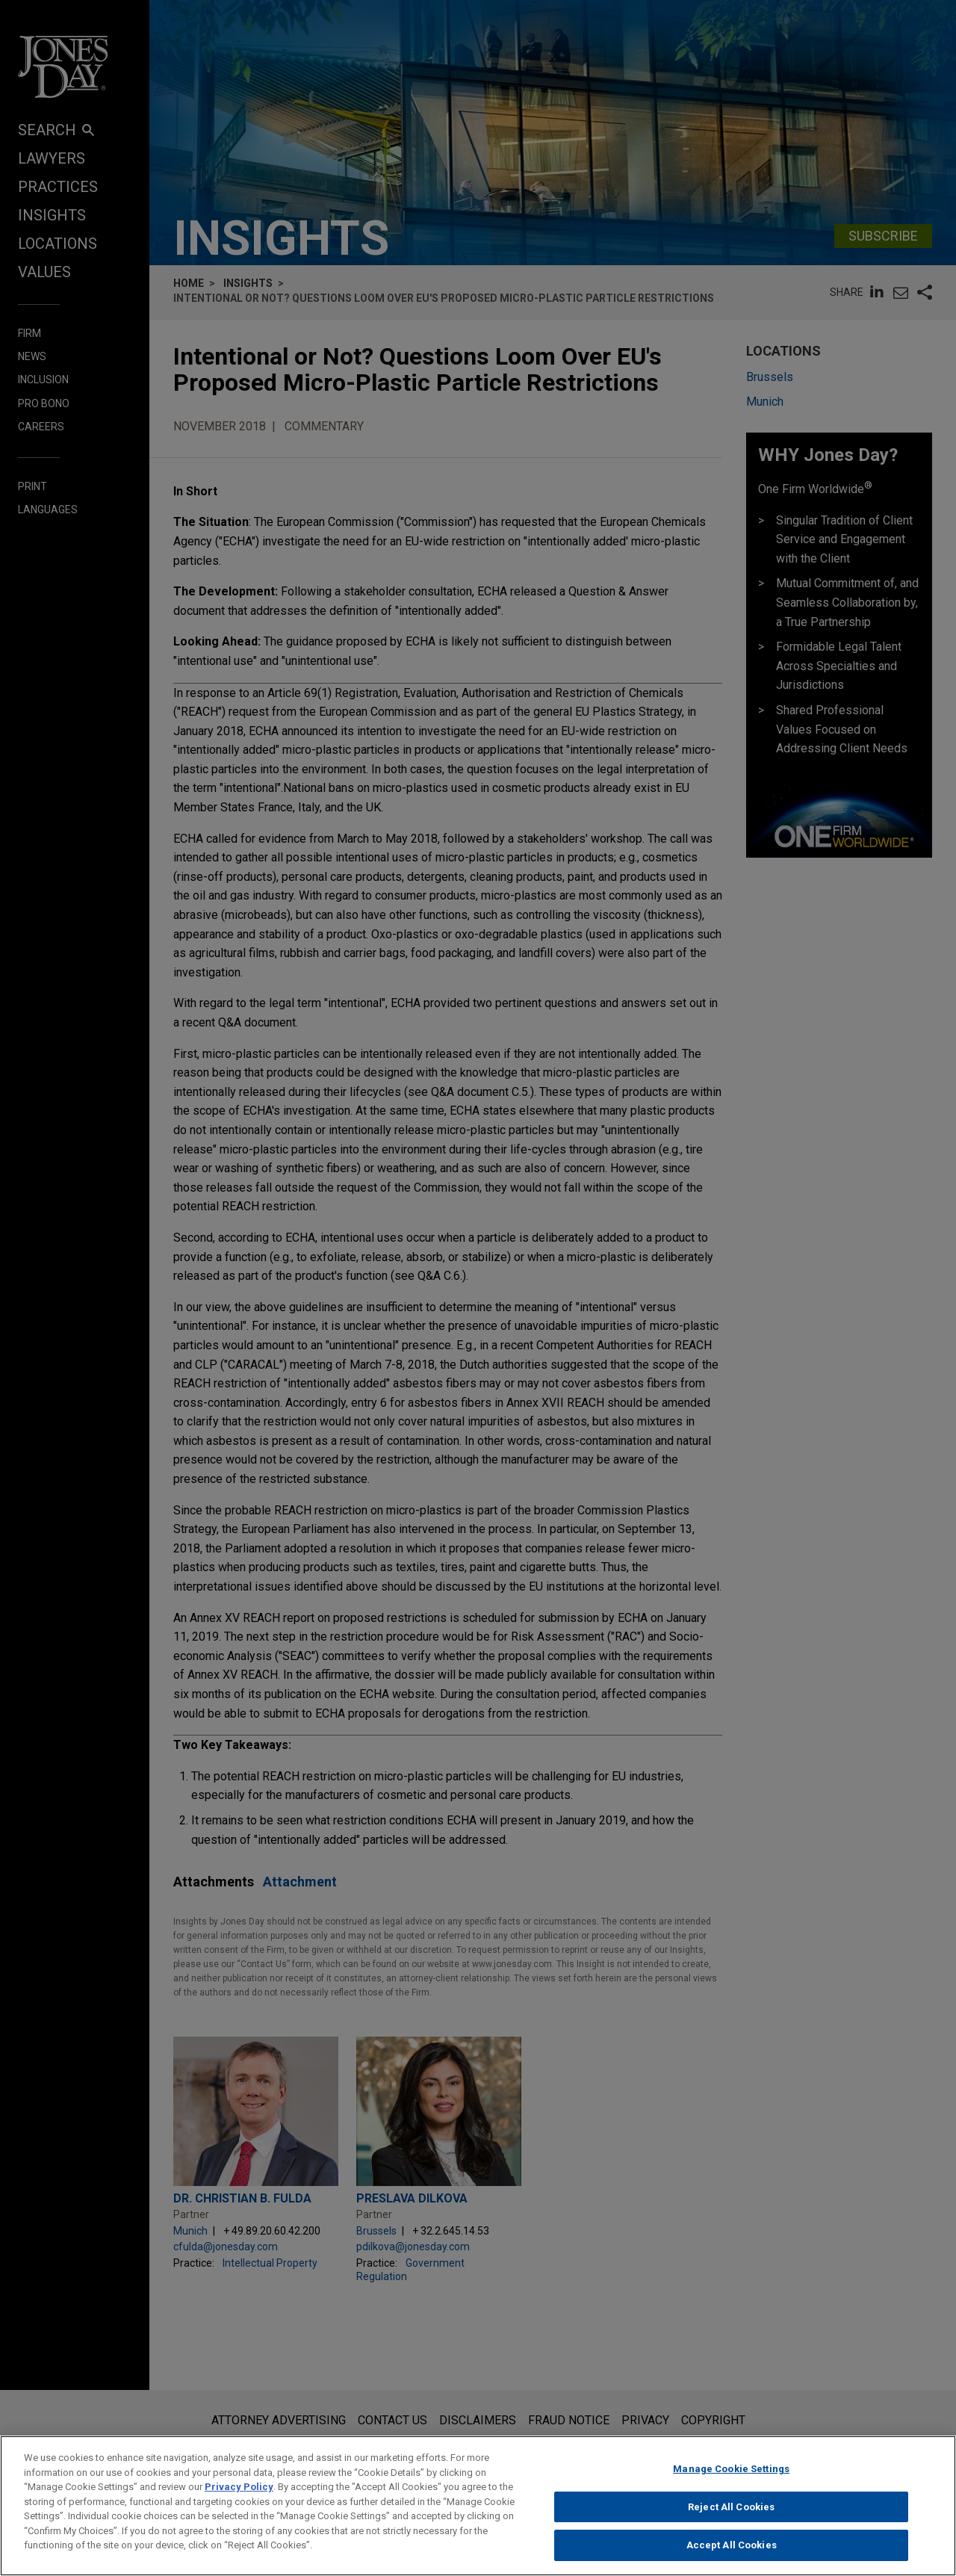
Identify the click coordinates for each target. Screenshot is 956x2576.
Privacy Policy (239, 2493)
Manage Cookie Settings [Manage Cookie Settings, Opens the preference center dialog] (731, 2475)
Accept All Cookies (731, 2552)
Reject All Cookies (731, 2513)
